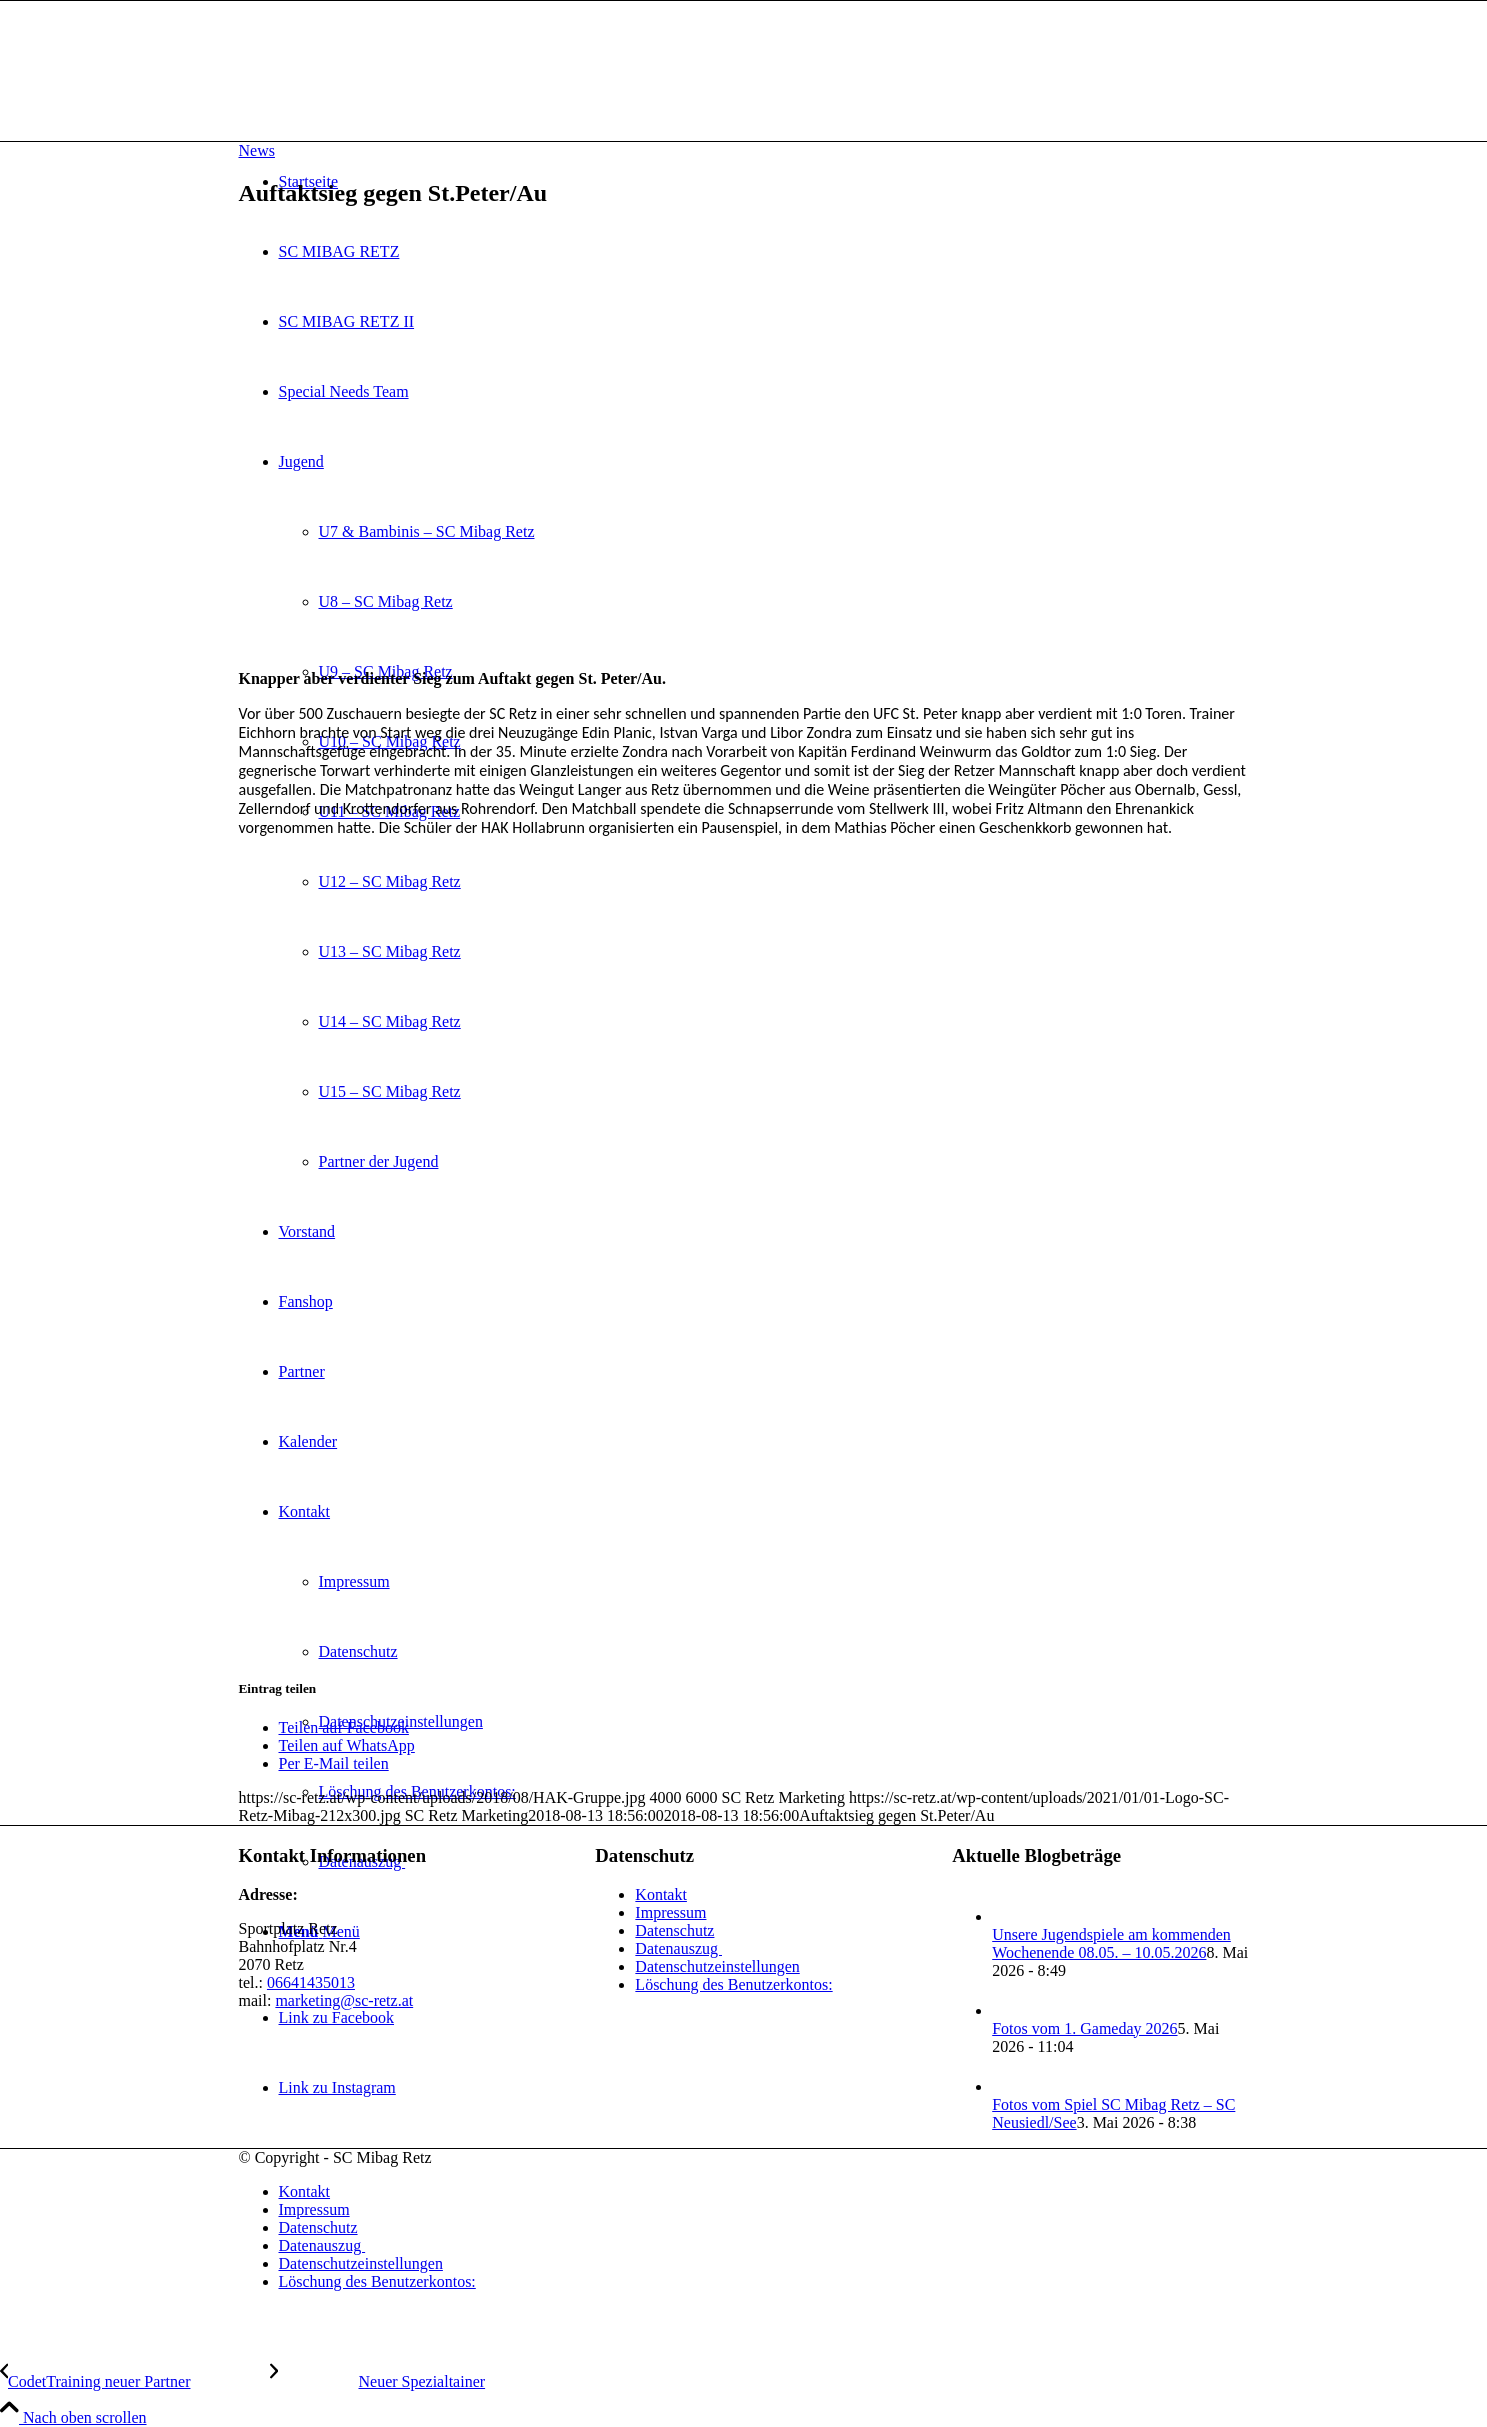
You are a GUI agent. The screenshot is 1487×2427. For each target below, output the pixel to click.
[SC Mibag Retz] (389, 95)
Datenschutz (674, 1930)
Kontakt (661, 1894)
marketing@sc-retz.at (344, 2000)
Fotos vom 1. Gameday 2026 (1084, 2028)
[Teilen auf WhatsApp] (347, 1745)
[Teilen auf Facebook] (344, 1727)
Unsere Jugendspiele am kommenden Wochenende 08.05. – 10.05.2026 (1111, 1943)
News (257, 150)
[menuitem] (764, 2192)
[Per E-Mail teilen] (334, 1763)
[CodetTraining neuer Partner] (135, 2381)
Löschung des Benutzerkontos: (733, 1984)
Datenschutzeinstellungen (717, 1966)
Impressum (670, 1912)
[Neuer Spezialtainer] (377, 2381)
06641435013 (311, 1982)
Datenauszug (678, 1948)
